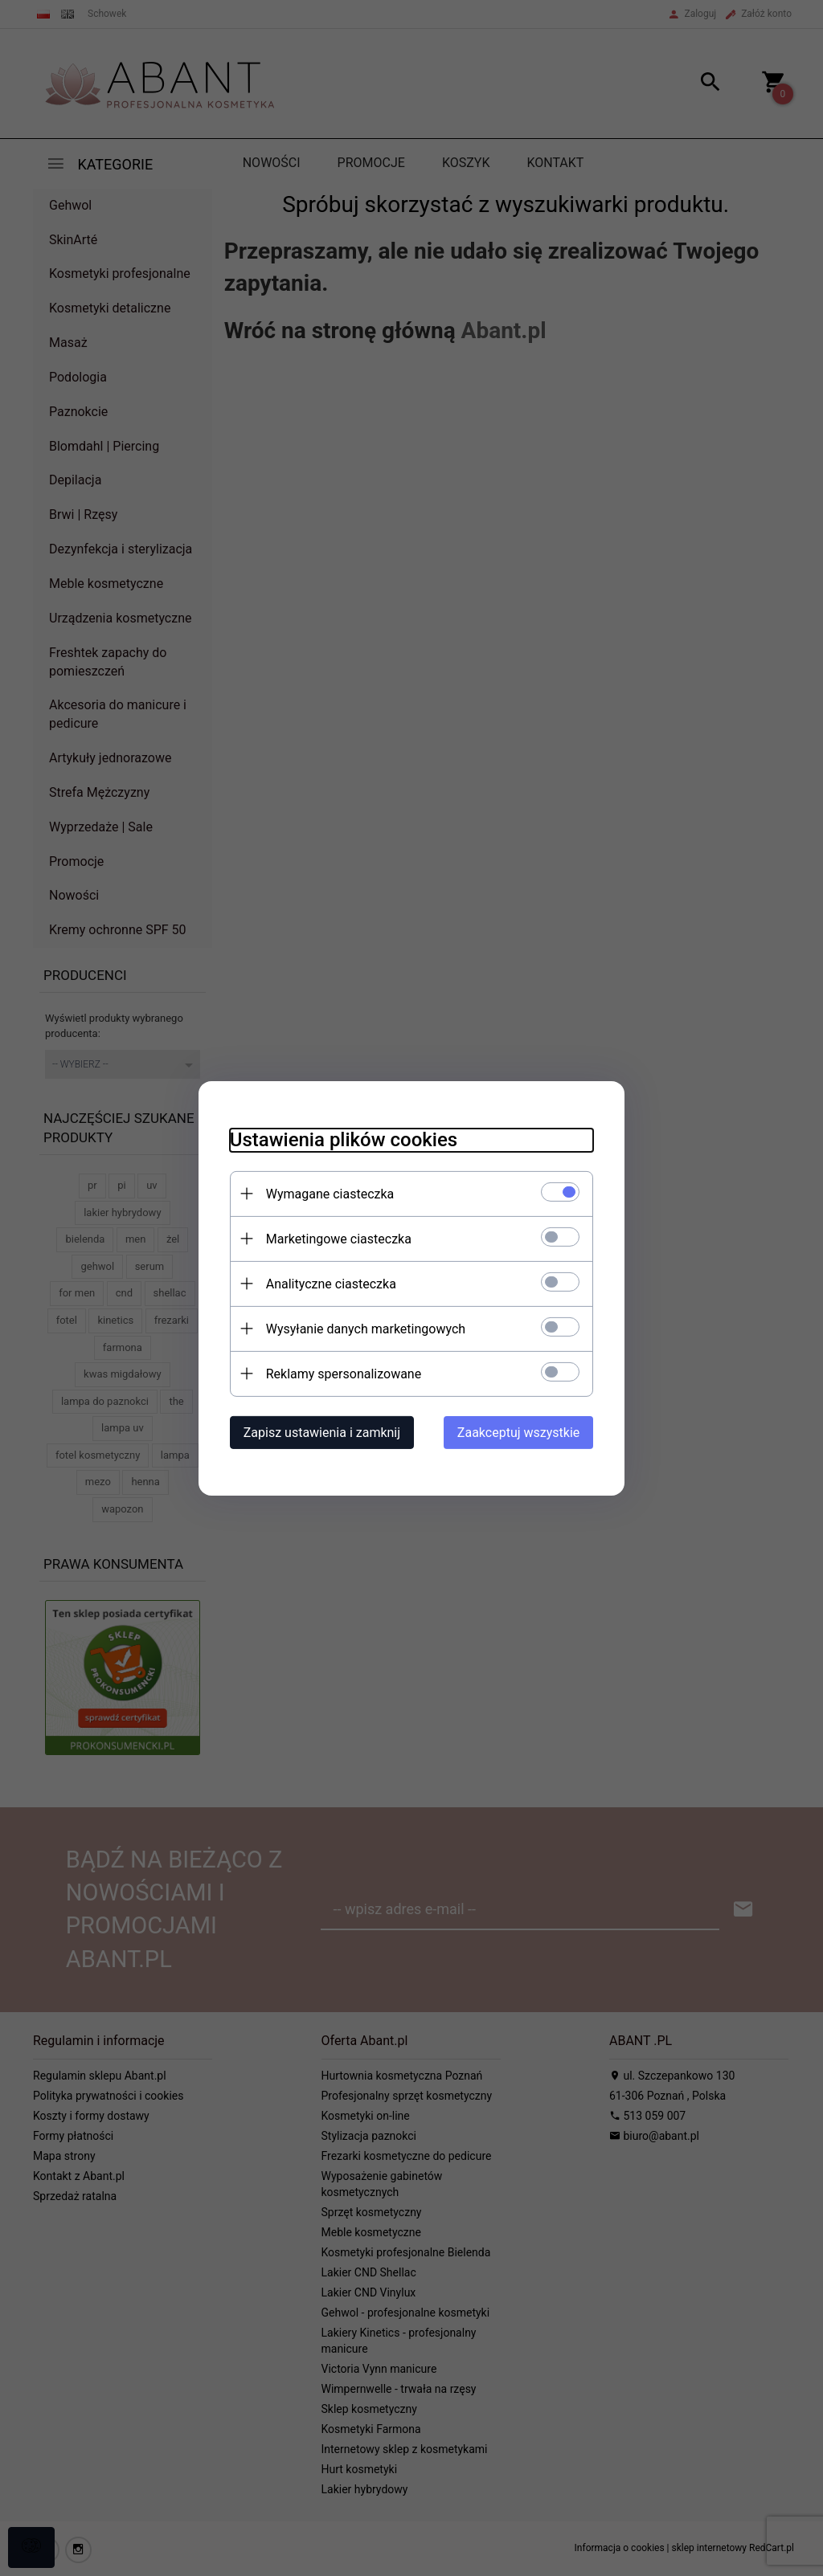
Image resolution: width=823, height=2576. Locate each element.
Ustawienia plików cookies (340, 1139)
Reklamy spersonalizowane (340, 1373)
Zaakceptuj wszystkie (522, 1431)
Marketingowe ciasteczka (335, 1238)
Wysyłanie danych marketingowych (362, 1328)
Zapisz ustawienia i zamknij (318, 1431)
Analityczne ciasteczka (328, 1283)
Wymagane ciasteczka (327, 1193)
